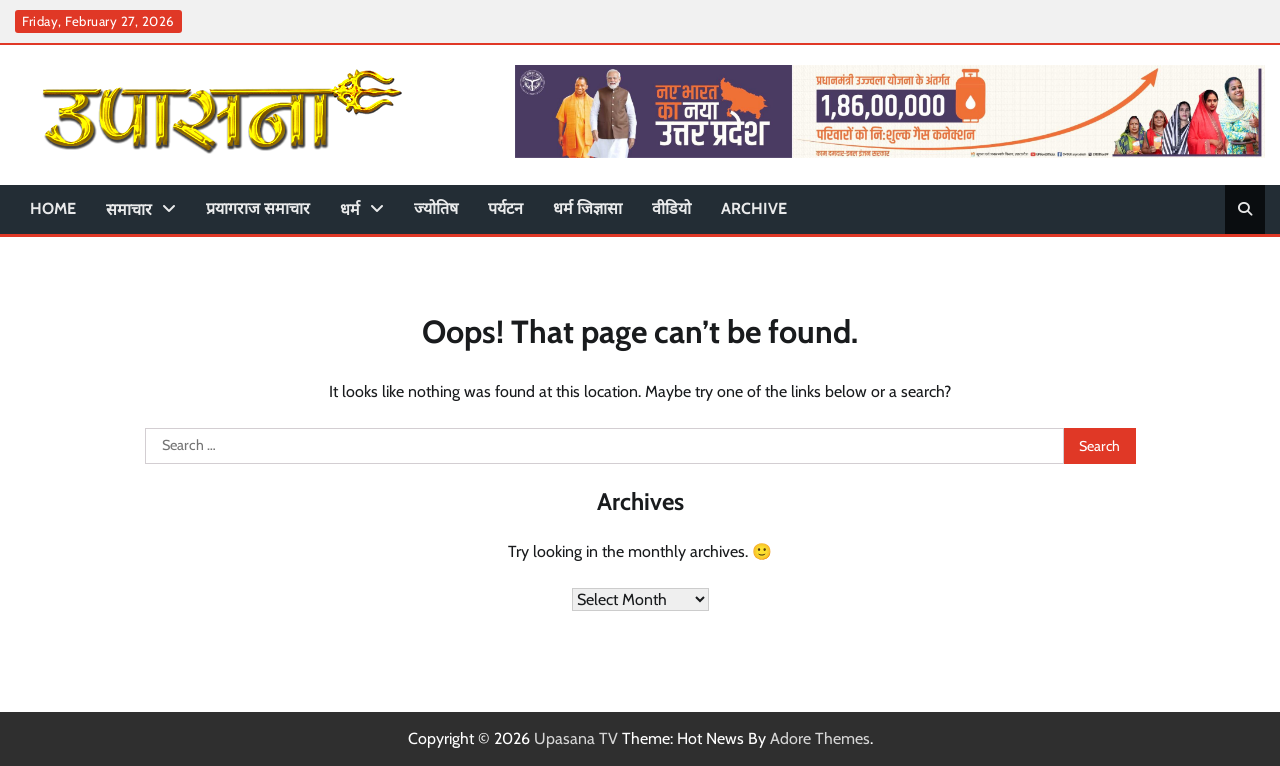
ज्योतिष (436, 208)
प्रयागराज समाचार (258, 208)
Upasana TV (576, 738)
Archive (754, 208)
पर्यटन (505, 208)
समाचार (129, 209)
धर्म (350, 209)
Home (53, 208)
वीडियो (671, 208)
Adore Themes (820, 738)
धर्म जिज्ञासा (587, 208)
